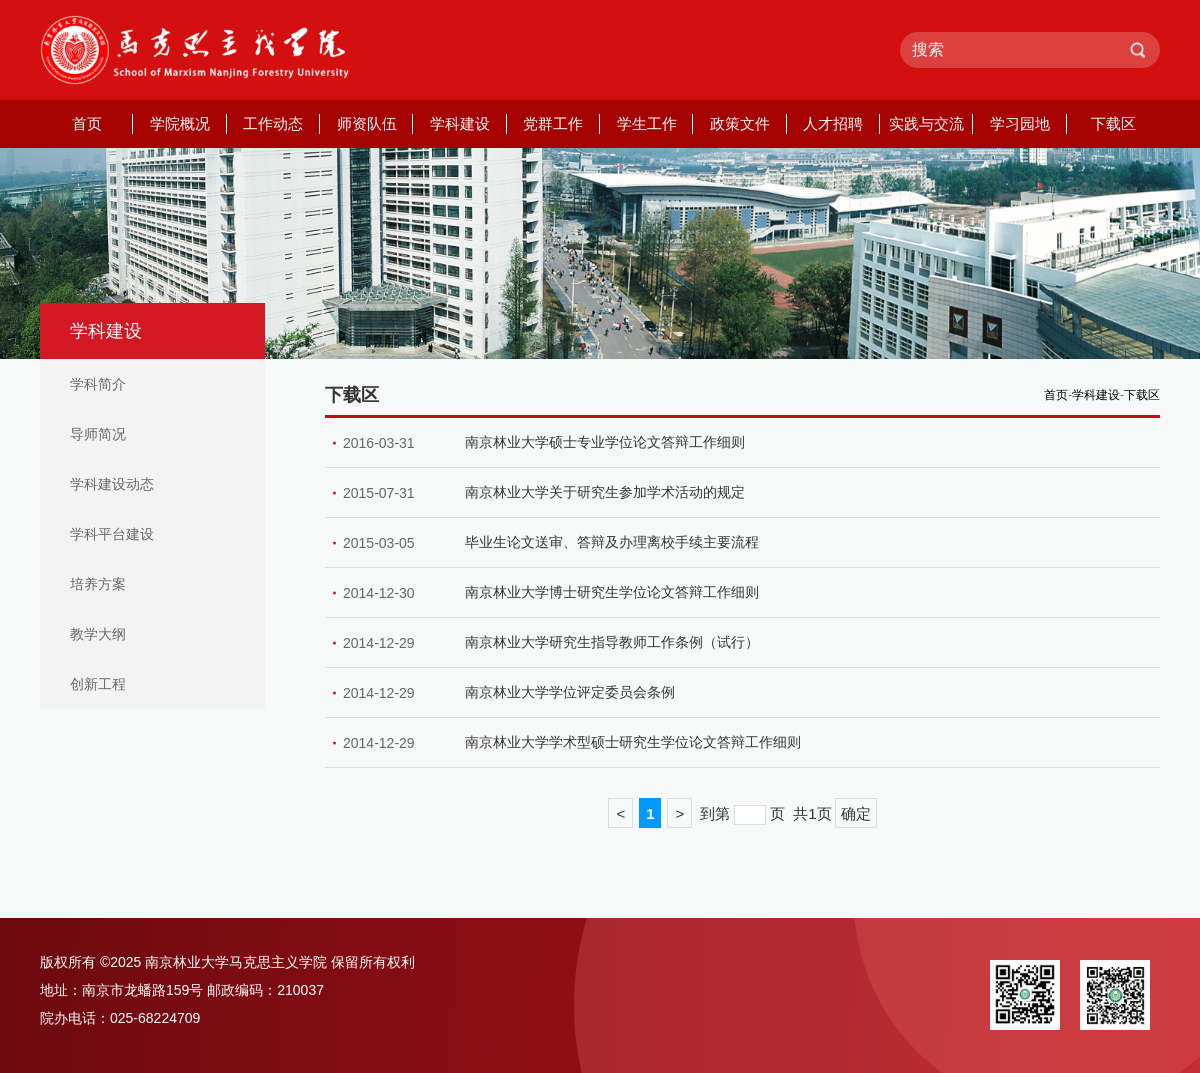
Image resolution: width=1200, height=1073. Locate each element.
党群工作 (553, 123)
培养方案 (98, 584)
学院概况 (180, 123)
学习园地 (1020, 123)
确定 (856, 813)
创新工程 (98, 684)
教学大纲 (98, 634)
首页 (87, 123)
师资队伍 (367, 123)
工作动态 (273, 123)
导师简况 (98, 434)
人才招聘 (833, 123)
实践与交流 (926, 123)
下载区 (1113, 123)
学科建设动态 (112, 484)
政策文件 (740, 123)
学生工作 (647, 123)
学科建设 (460, 123)
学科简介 (98, 384)
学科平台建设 (112, 534)
